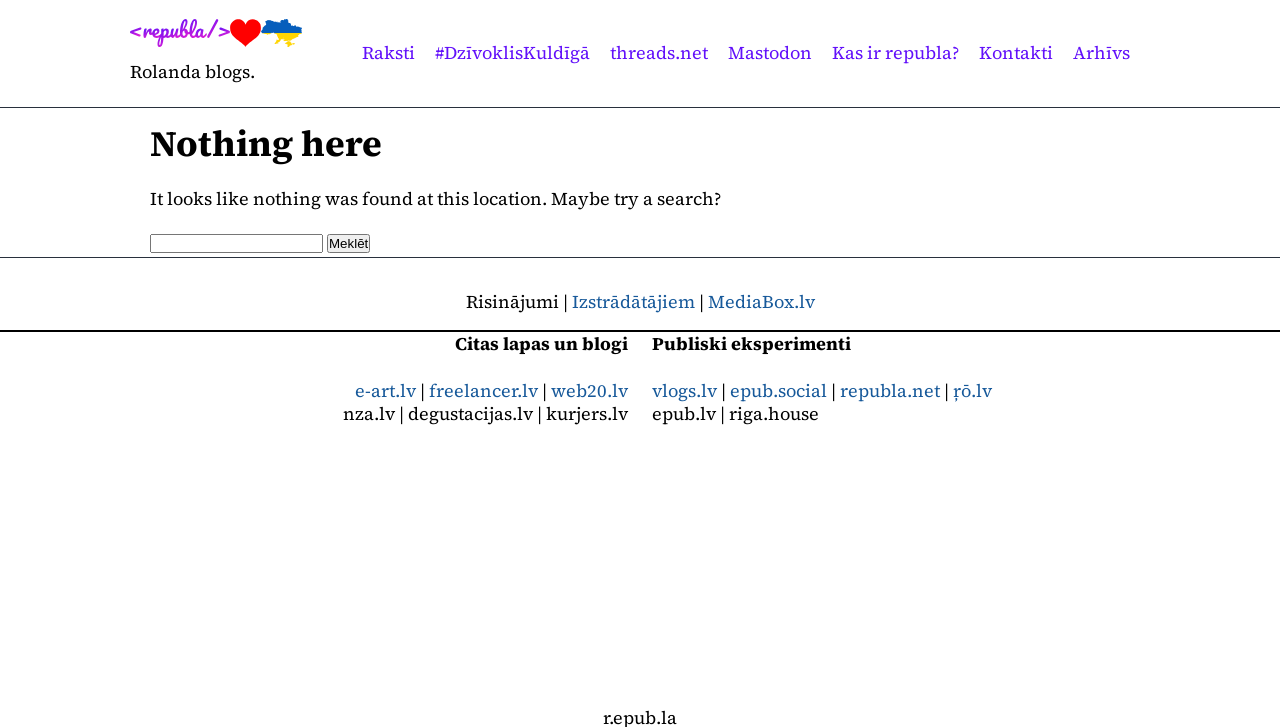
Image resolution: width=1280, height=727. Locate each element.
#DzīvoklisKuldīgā (512, 52)
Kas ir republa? (895, 52)
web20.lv (589, 390)
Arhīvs (1101, 52)
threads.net (659, 52)
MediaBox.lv (761, 301)
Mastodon (770, 52)
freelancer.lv (483, 390)
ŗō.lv (972, 390)
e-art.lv (385, 390)
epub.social (778, 390)
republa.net (890, 390)
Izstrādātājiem (633, 301)
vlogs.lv (684, 390)
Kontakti (1016, 52)
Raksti (388, 52)
